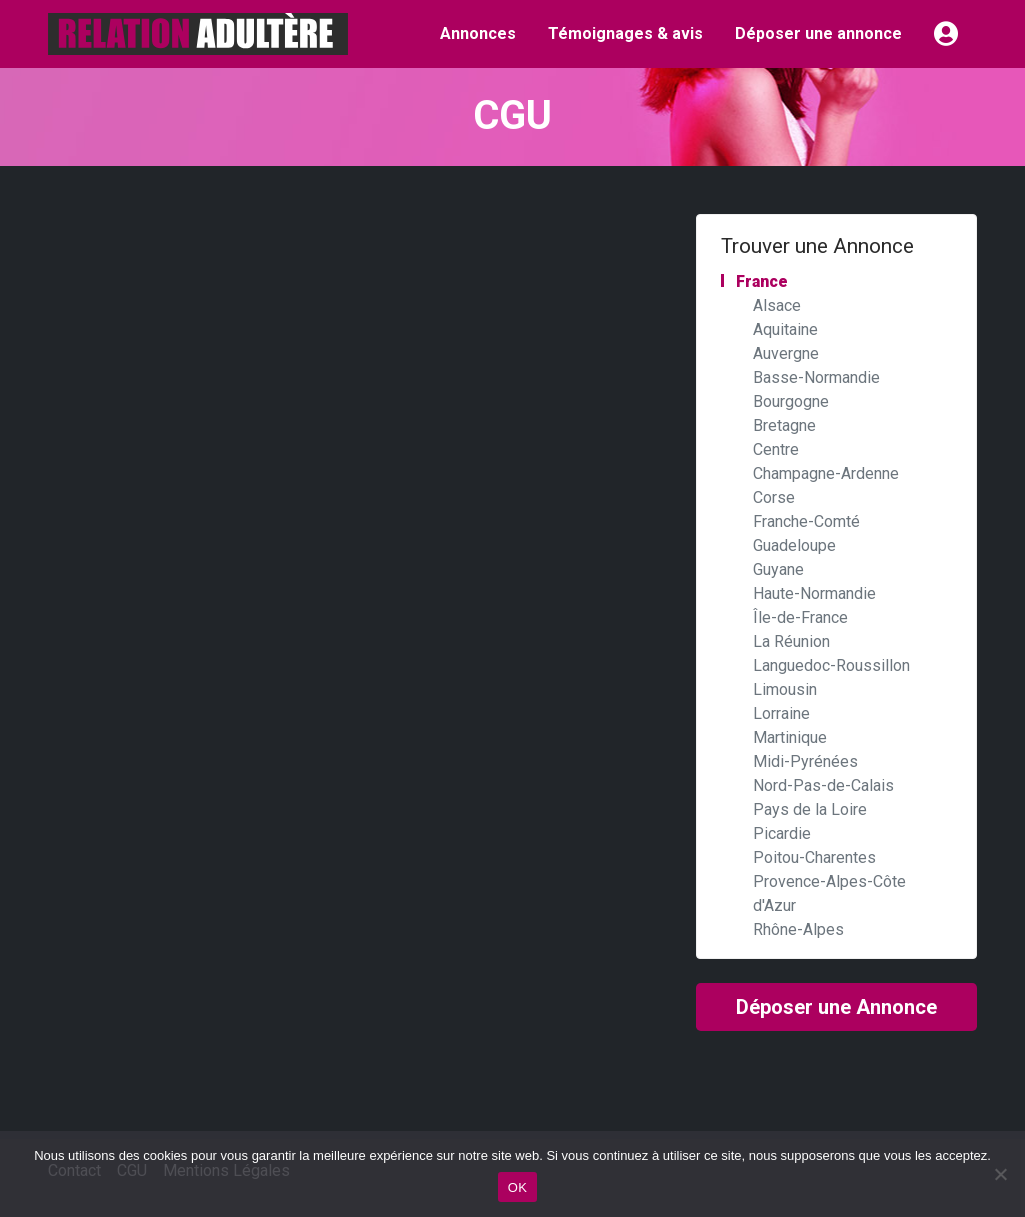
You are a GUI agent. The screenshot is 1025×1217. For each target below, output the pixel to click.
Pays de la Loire (810, 809)
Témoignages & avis (625, 33)
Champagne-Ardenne (826, 473)
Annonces (478, 33)
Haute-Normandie (814, 593)
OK (517, 1187)
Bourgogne (791, 401)
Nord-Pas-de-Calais (823, 785)
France (762, 281)
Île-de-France (800, 617)
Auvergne (786, 353)
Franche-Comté (806, 521)
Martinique (790, 737)
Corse (774, 497)
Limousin (785, 689)
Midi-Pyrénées (805, 761)
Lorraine (781, 713)
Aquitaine (785, 329)
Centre (776, 449)
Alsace (777, 305)
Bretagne (784, 425)
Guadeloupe (794, 545)
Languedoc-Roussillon (831, 665)
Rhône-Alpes (798, 929)
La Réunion (791, 641)
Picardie (782, 833)
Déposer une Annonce (836, 1007)
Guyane (778, 569)
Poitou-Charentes (814, 857)
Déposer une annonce (818, 33)
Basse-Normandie (816, 377)
